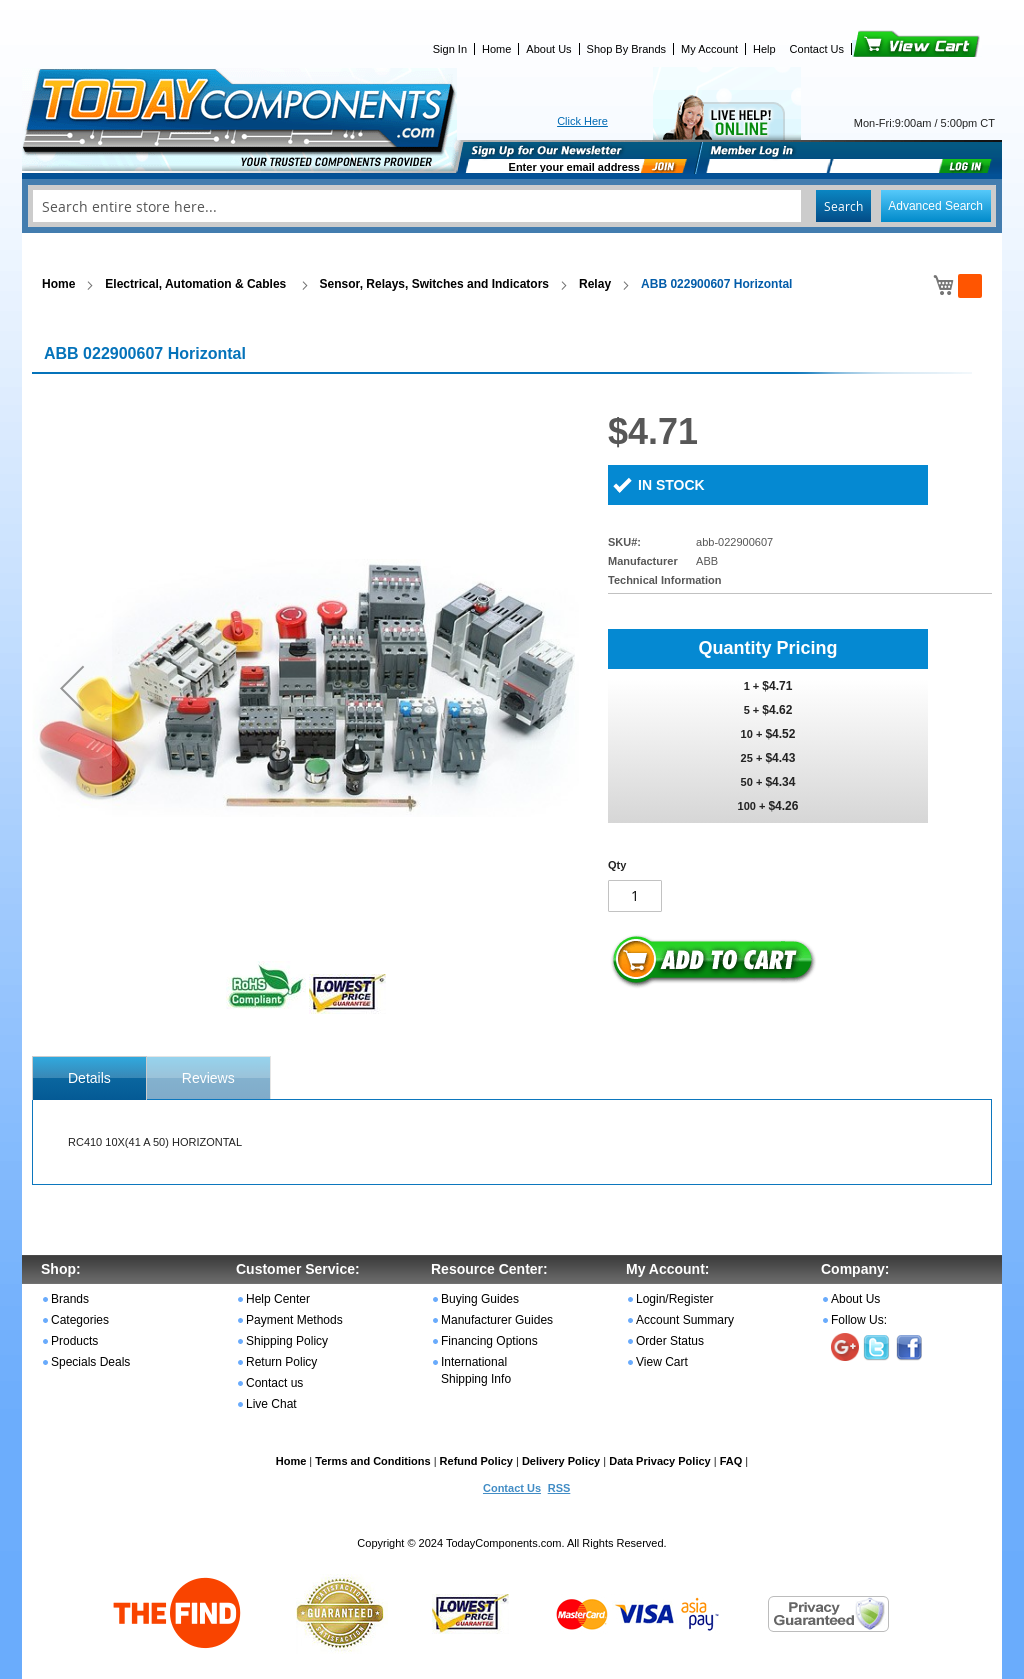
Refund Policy (476, 1461)
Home (496, 49)
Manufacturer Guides (497, 1320)
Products (74, 1341)
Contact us (274, 1383)
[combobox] (512, 206)
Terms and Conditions (372, 1461)
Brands (70, 1299)
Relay (595, 284)
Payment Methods (294, 1320)
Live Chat (271, 1404)
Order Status (670, 1341)
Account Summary (685, 1320)
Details (89, 1078)
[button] (72, 687)
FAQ (731, 1461)
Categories (80, 1320)
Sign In (450, 49)
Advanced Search (935, 206)
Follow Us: (859, 1320)
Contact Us (817, 49)
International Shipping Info (476, 1370)
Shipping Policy (287, 1341)
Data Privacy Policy (660, 1461)
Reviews (208, 1078)
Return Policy (281, 1362)
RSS (559, 1488)
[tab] (89, 1078)
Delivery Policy (561, 1461)
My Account (709, 49)
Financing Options (489, 1341)
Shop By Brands (627, 49)
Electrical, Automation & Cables (197, 284)
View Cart (882, 49)
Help (764, 49)
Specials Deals (90, 1362)
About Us (548, 49)
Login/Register (674, 1299)
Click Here (582, 121)
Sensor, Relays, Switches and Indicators (434, 284)
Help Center (278, 1299)
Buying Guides (480, 1299)
